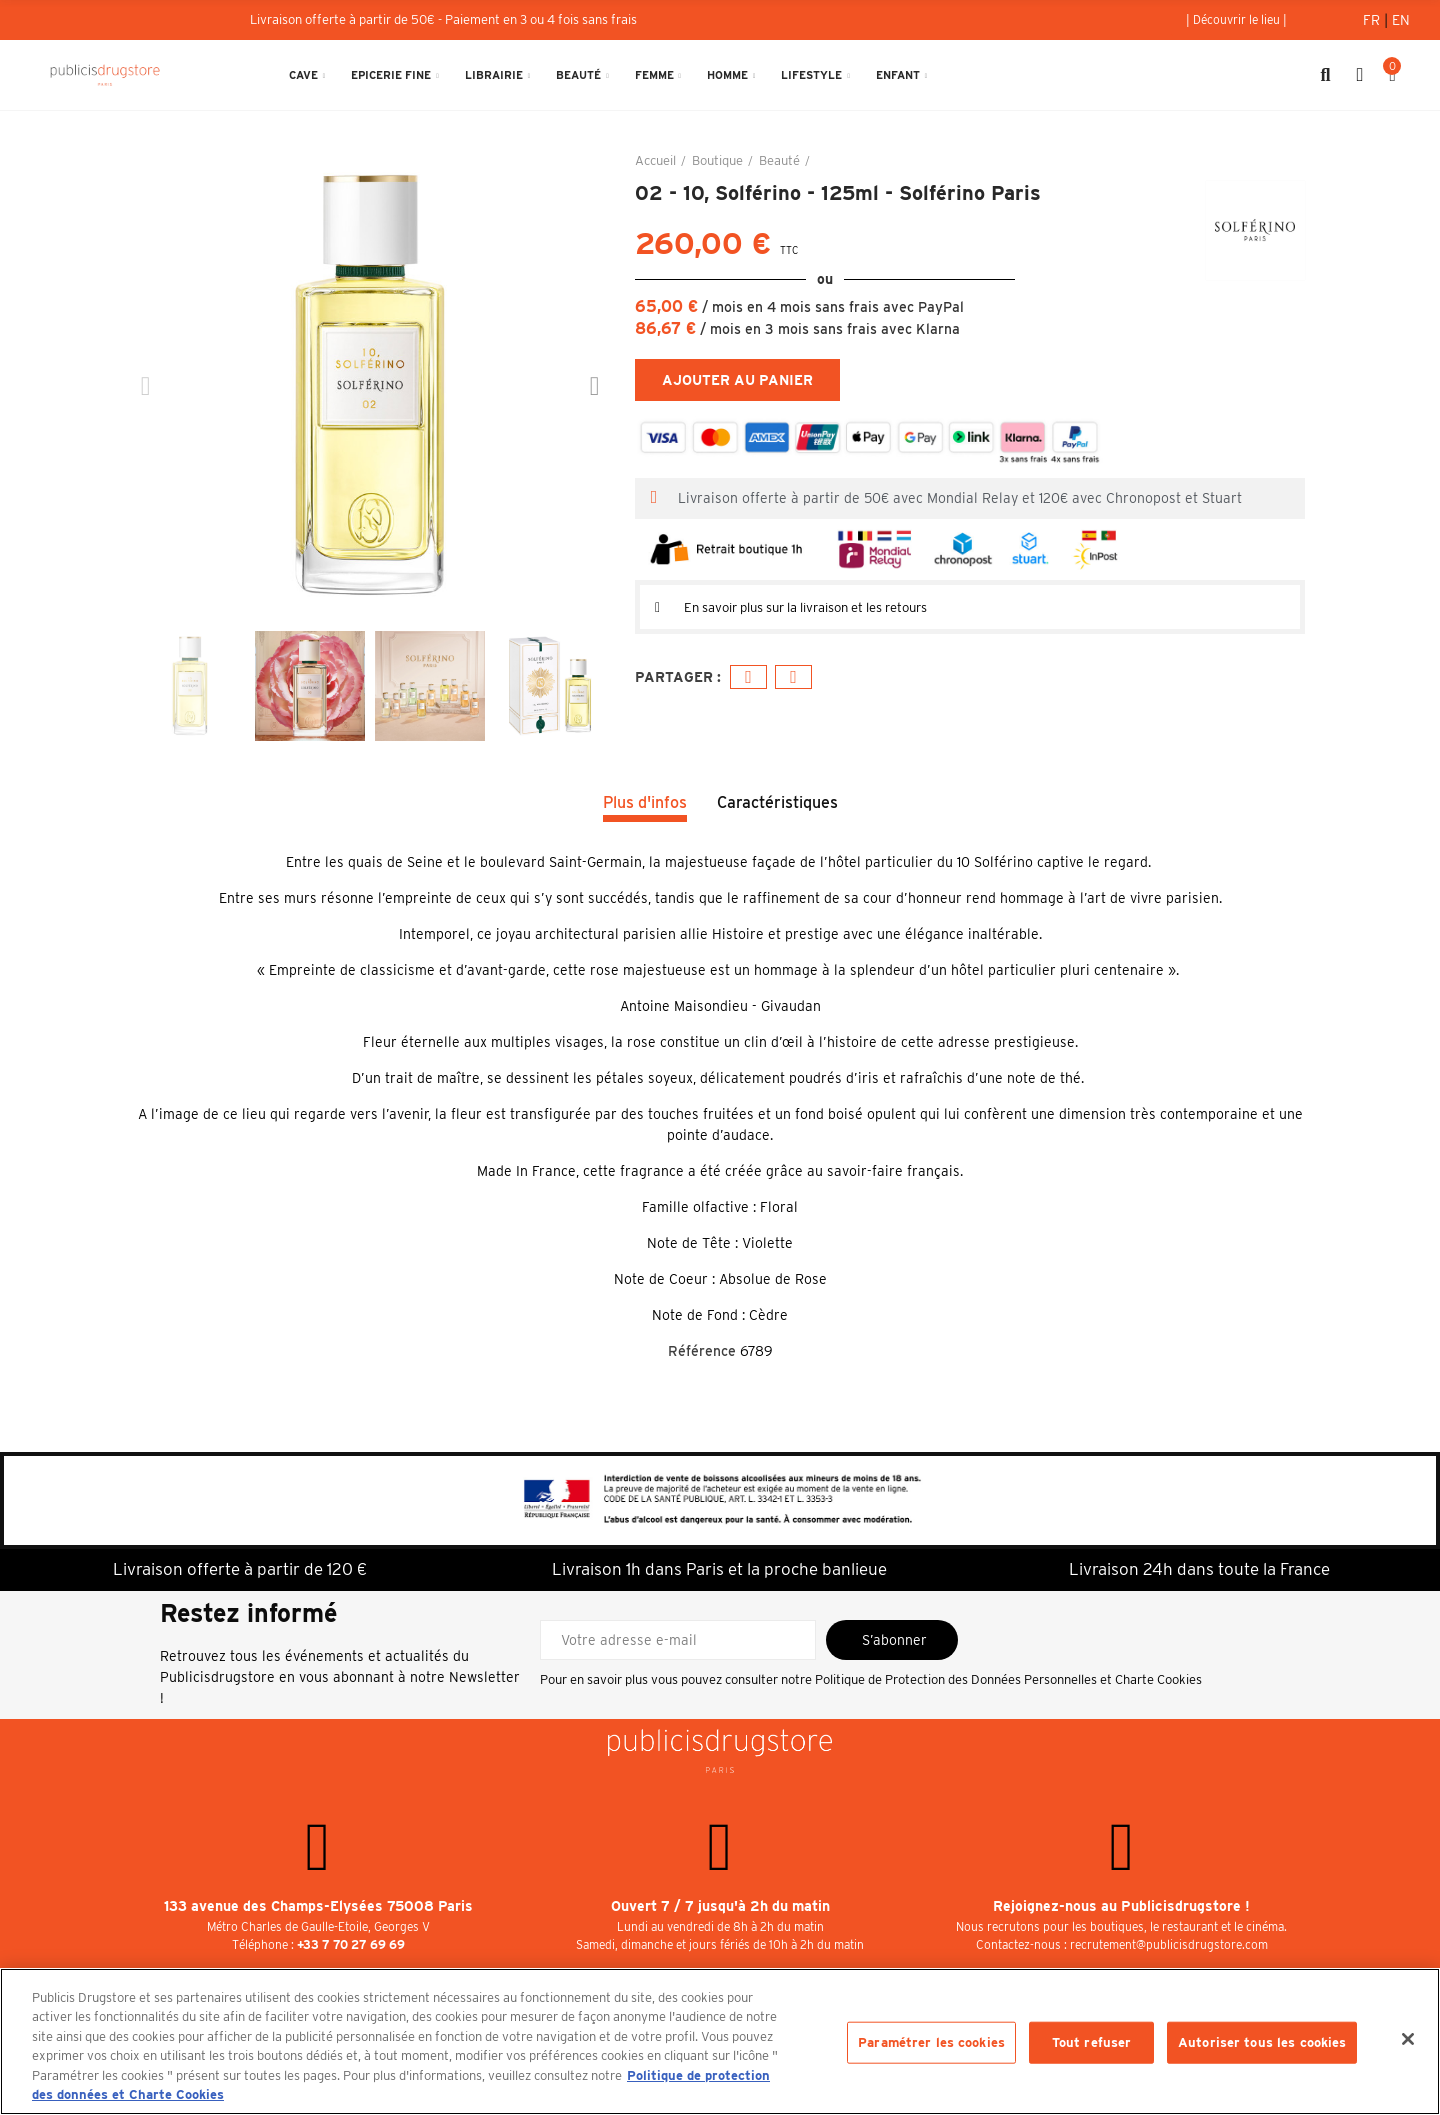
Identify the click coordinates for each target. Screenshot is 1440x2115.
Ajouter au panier (737, 380)
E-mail (793, 677)
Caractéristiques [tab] (777, 802)
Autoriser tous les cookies (1262, 2042)
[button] (1236, 20)
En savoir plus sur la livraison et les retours (826, 607)
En (1401, 20)
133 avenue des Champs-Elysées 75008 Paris (318, 1906)
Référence (702, 1351)
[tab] (970, 607)
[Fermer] (1408, 2039)
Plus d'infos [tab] (645, 802)
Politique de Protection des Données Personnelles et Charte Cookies (1008, 1679)
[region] (720, 2041)
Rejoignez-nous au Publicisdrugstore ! (1121, 1906)
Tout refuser (1092, 2042)
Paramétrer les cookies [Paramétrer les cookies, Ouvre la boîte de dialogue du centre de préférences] (931, 2042)
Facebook (748, 677)
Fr (1373, 20)
